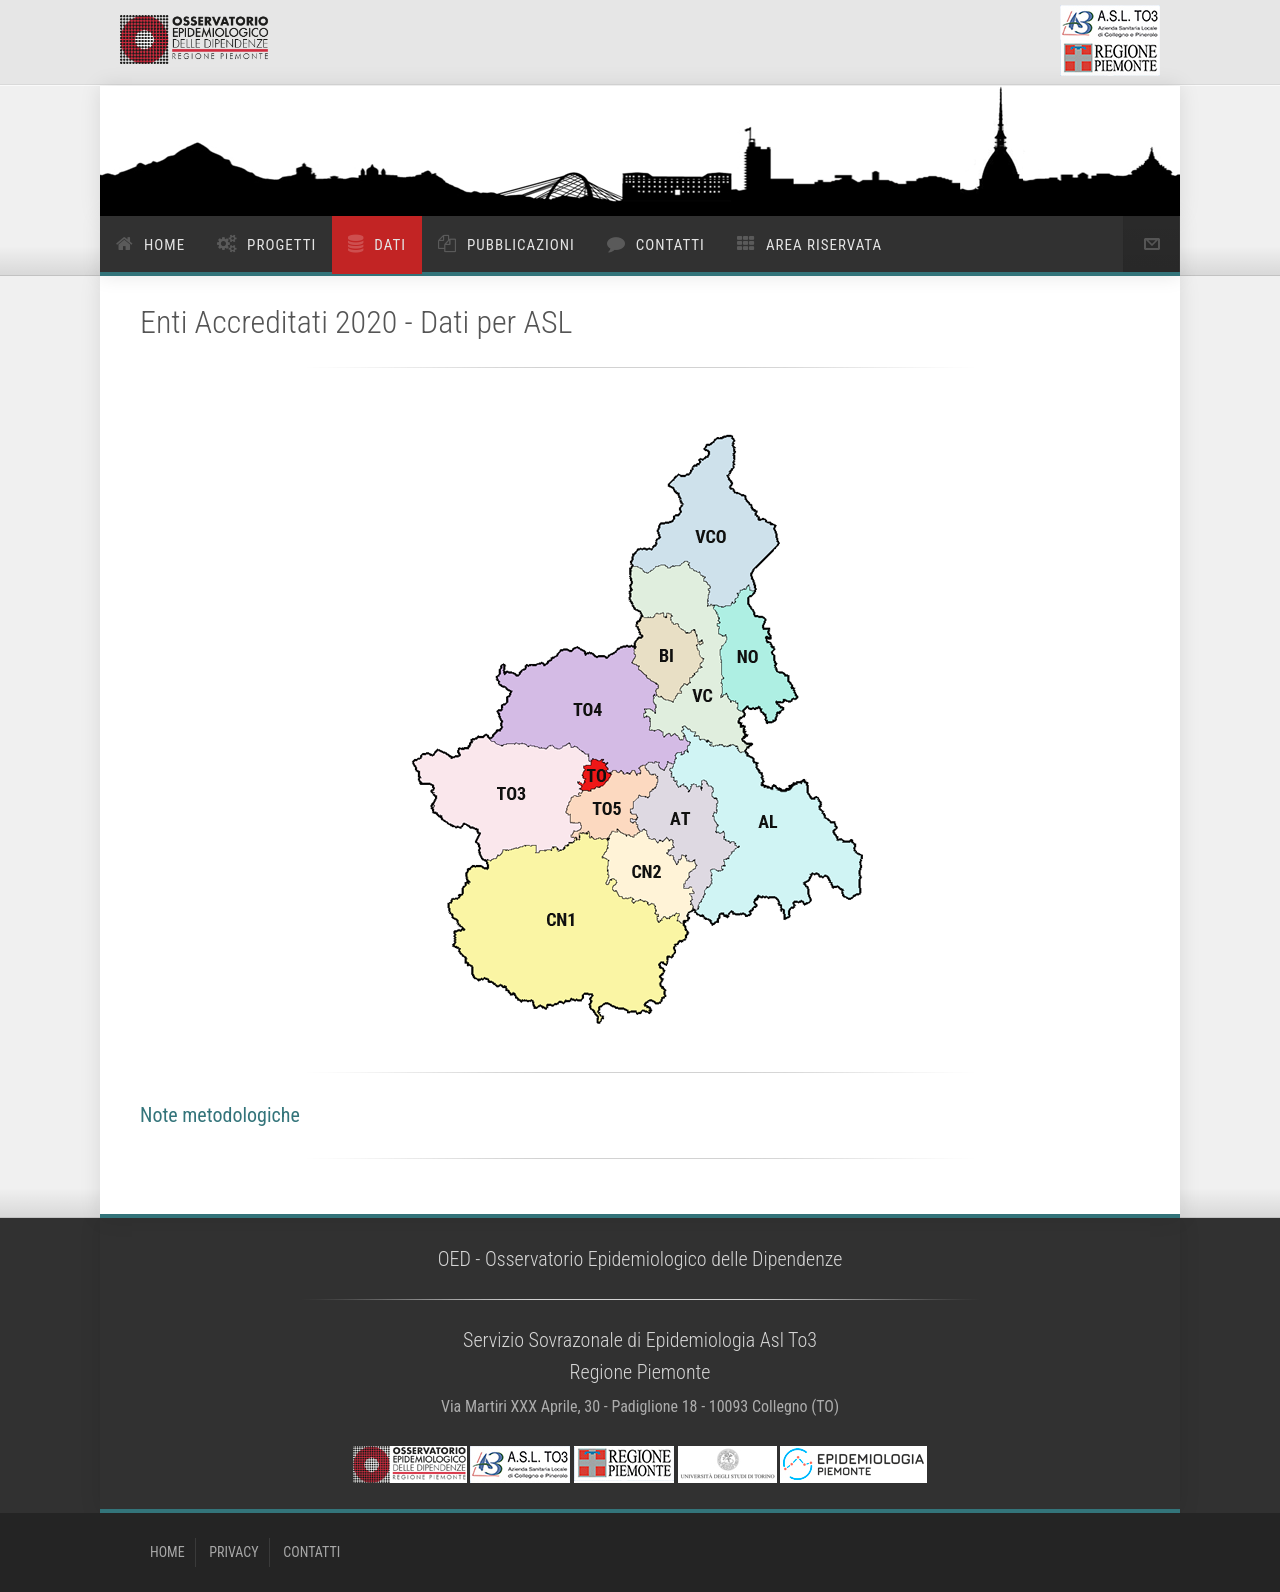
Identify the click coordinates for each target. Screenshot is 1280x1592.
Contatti (670, 245)
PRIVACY (233, 1552)
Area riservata (824, 245)
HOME (167, 1552)
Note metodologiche (220, 1115)
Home (164, 245)
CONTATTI (311, 1552)
